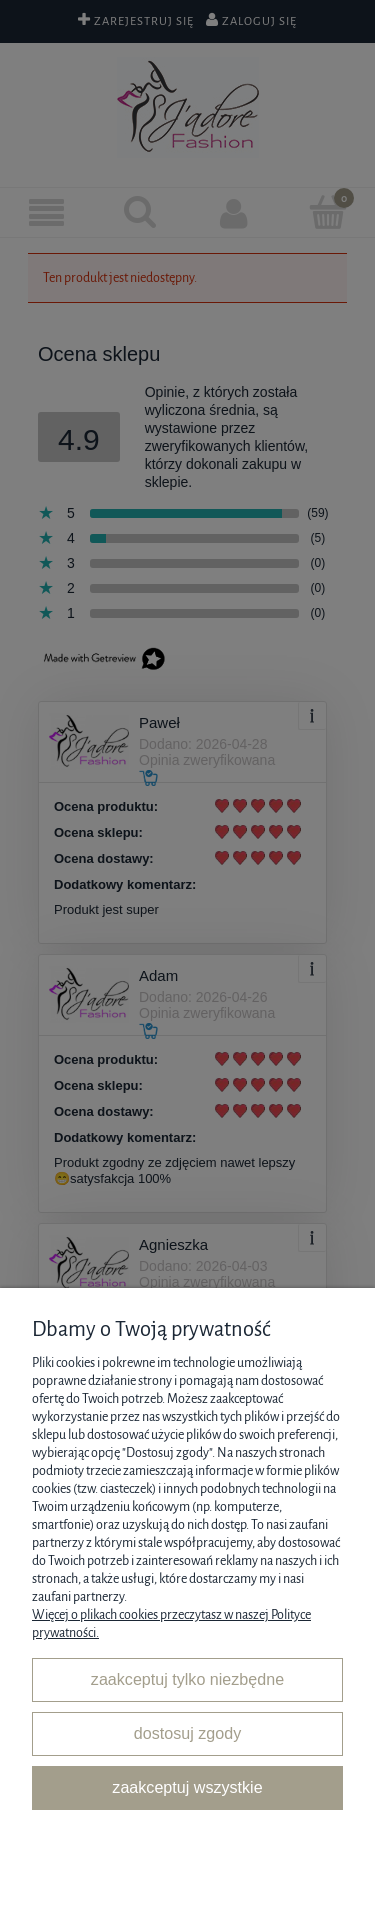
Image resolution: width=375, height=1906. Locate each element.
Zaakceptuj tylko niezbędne (187, 1679)
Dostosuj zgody (187, 1733)
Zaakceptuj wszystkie (187, 1787)
